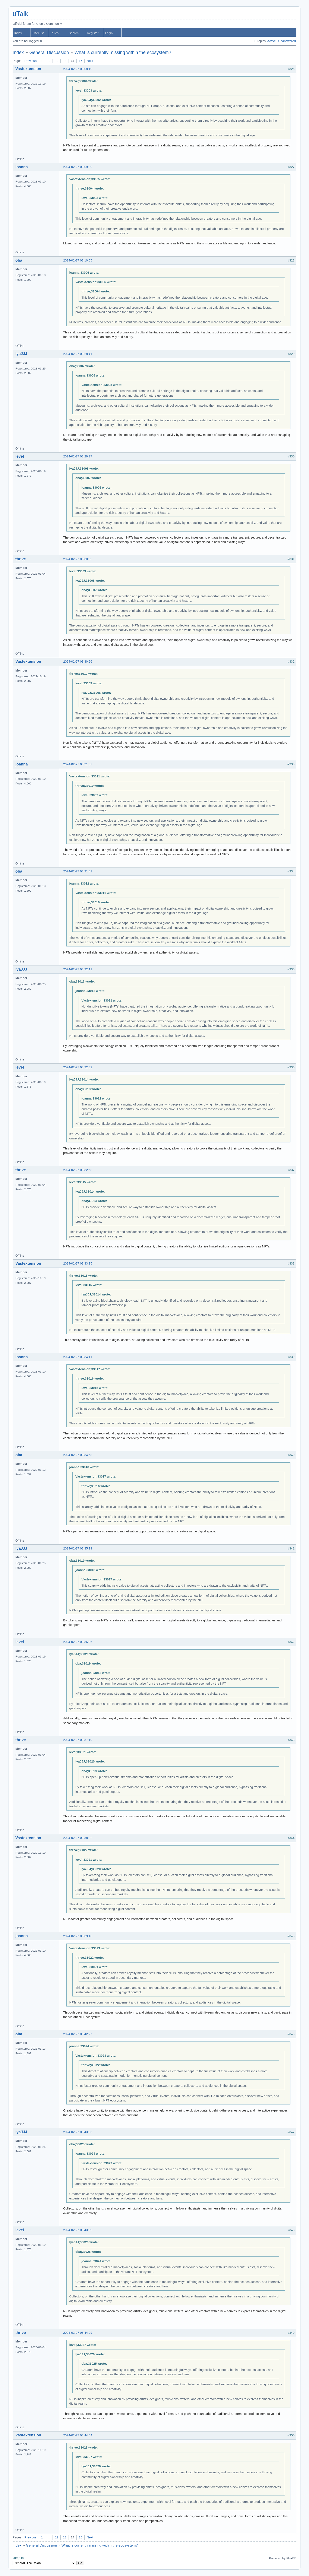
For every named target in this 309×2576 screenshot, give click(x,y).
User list (38, 33)
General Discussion (49, 52)
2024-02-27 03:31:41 (77, 871)
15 (80, 61)
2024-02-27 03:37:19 (77, 1740)
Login (109, 33)
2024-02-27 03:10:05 (77, 260)
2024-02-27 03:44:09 (77, 2332)
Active (271, 41)
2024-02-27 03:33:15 (77, 1263)
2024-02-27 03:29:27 (77, 456)
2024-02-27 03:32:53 (77, 1170)
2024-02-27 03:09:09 (77, 167)
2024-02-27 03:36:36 (77, 1642)
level (19, 456)
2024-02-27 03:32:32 (77, 1067)
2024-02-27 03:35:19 (77, 1548)
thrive (20, 559)
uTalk (20, 14)
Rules (55, 33)
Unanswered (287, 41)
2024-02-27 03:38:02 (77, 1838)
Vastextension (28, 69)
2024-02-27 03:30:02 (77, 559)
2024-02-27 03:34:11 (77, 1357)
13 (64, 61)
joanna (21, 167)
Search (74, 33)
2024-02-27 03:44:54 (77, 2435)
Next (90, 61)
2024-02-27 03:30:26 (77, 661)
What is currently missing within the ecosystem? (123, 52)
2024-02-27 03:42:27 (77, 2034)
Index (18, 33)
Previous (30, 61)
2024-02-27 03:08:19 (77, 69)
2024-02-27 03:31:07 (77, 764)
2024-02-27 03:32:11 (77, 969)
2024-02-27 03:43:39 (77, 2230)
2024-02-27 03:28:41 (77, 354)
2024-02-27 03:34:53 (77, 1455)
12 (56, 61)
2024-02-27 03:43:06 (77, 2132)
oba (18, 260)
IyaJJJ (21, 354)
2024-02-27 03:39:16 (77, 1936)
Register (92, 33)
